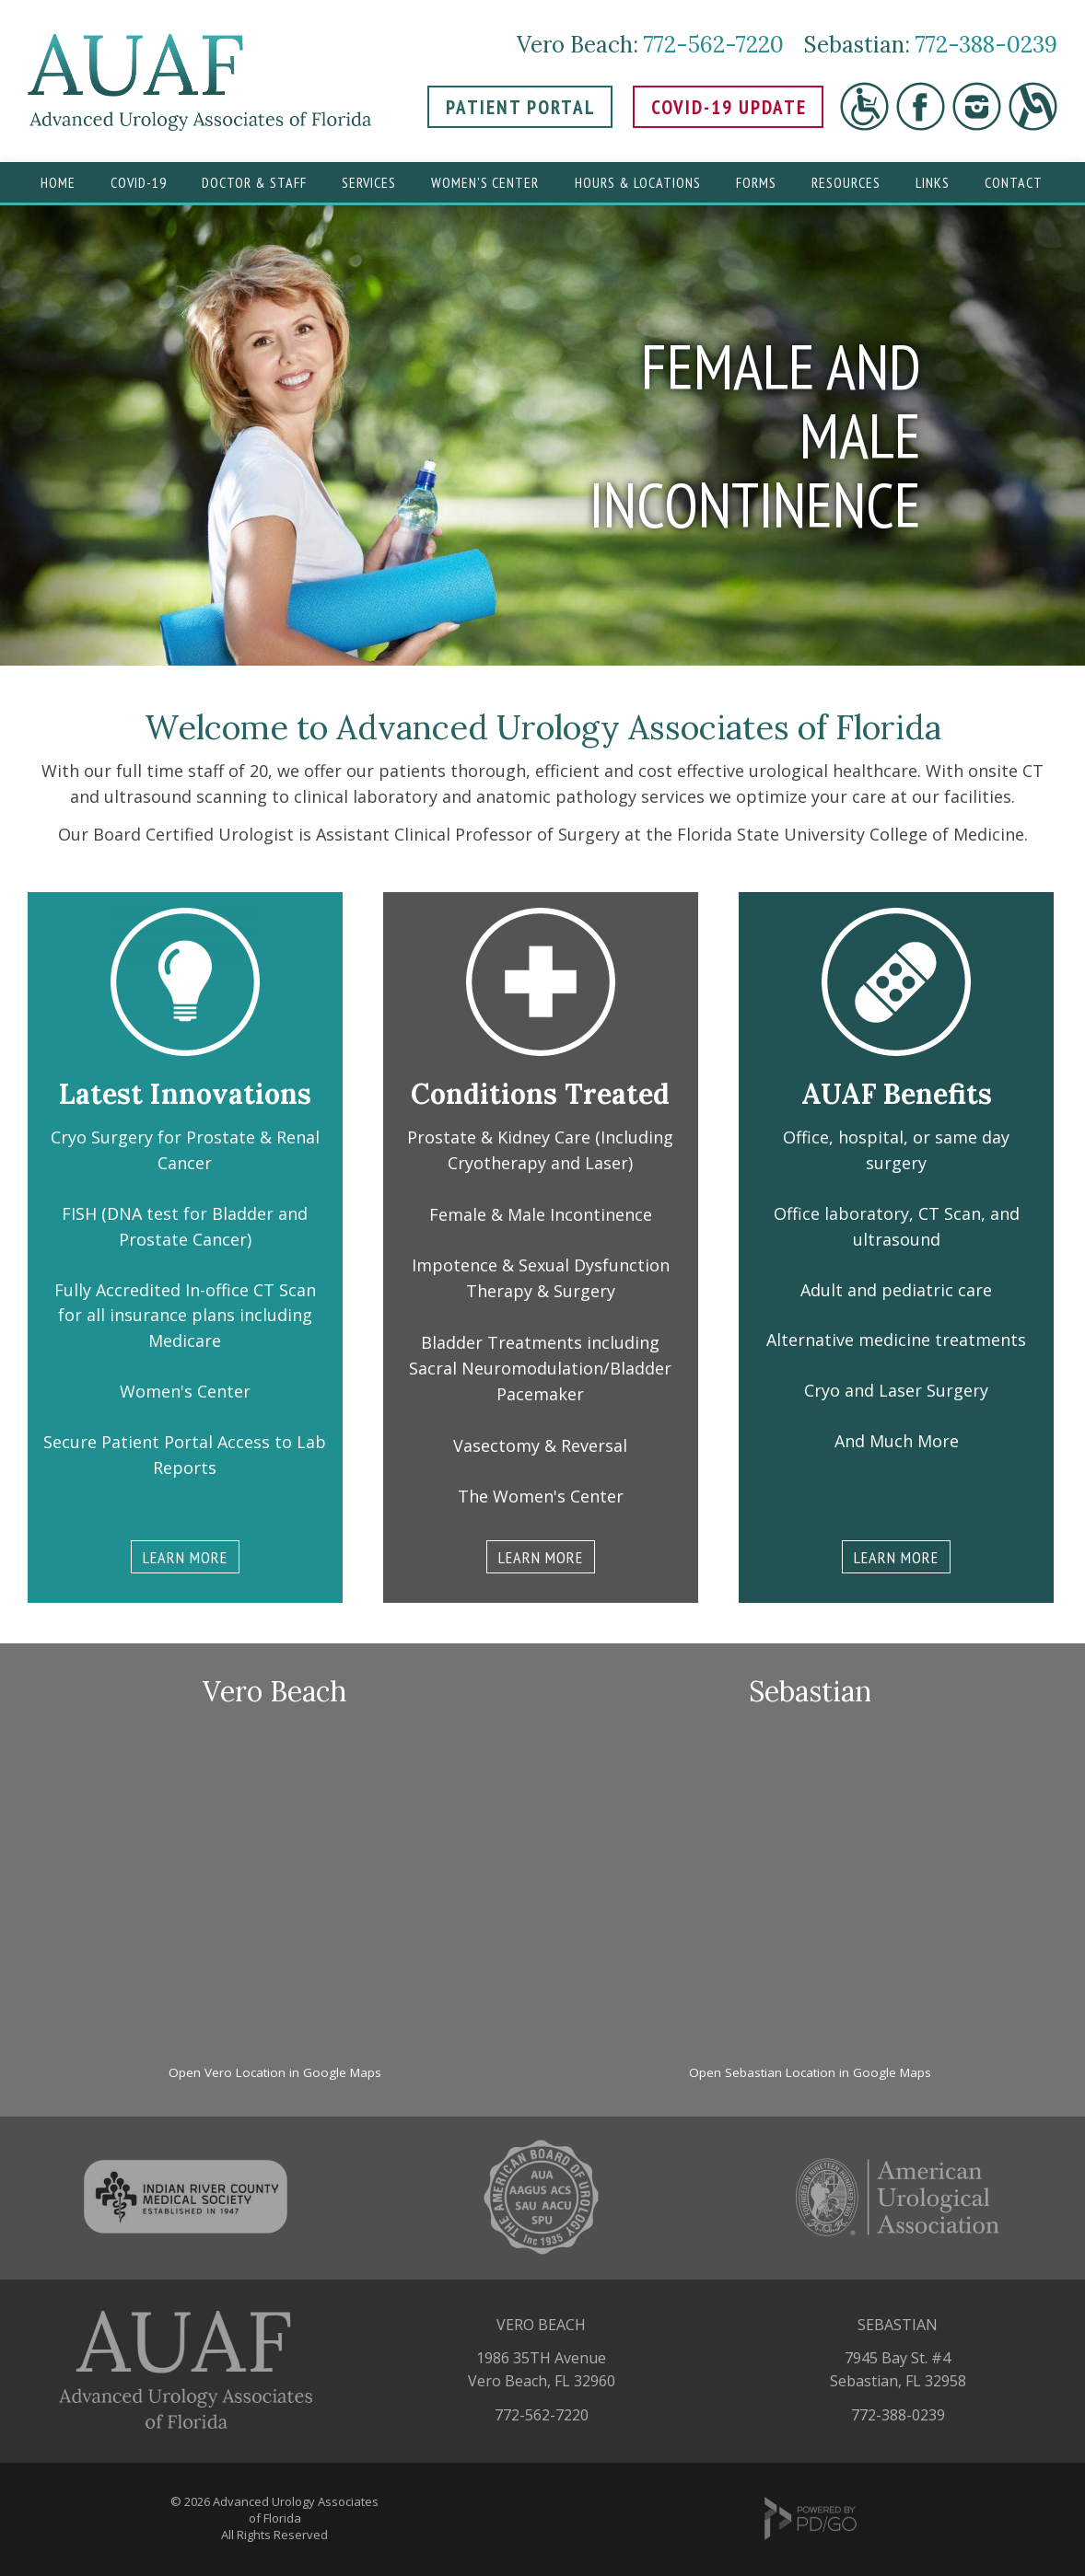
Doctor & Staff (254, 182)
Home (58, 182)
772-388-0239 (986, 44)
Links (933, 182)
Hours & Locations (638, 182)
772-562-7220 (714, 44)
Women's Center (485, 182)
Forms (756, 182)
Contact (1014, 182)
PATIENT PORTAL (521, 107)
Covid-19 (139, 182)
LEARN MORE (185, 1557)
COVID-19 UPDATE (729, 107)
